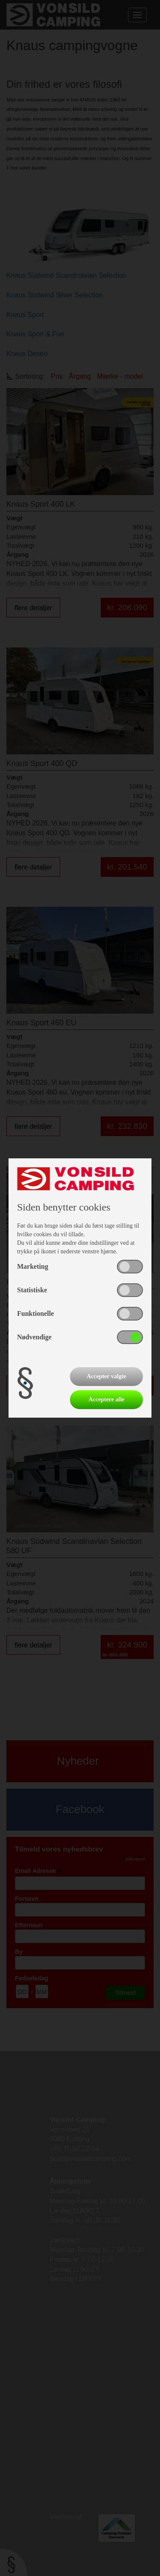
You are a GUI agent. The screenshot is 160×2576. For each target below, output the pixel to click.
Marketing (32, 1266)
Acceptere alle (106, 1399)
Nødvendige (34, 1337)
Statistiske (32, 1290)
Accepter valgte (106, 1376)
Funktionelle (35, 1313)
